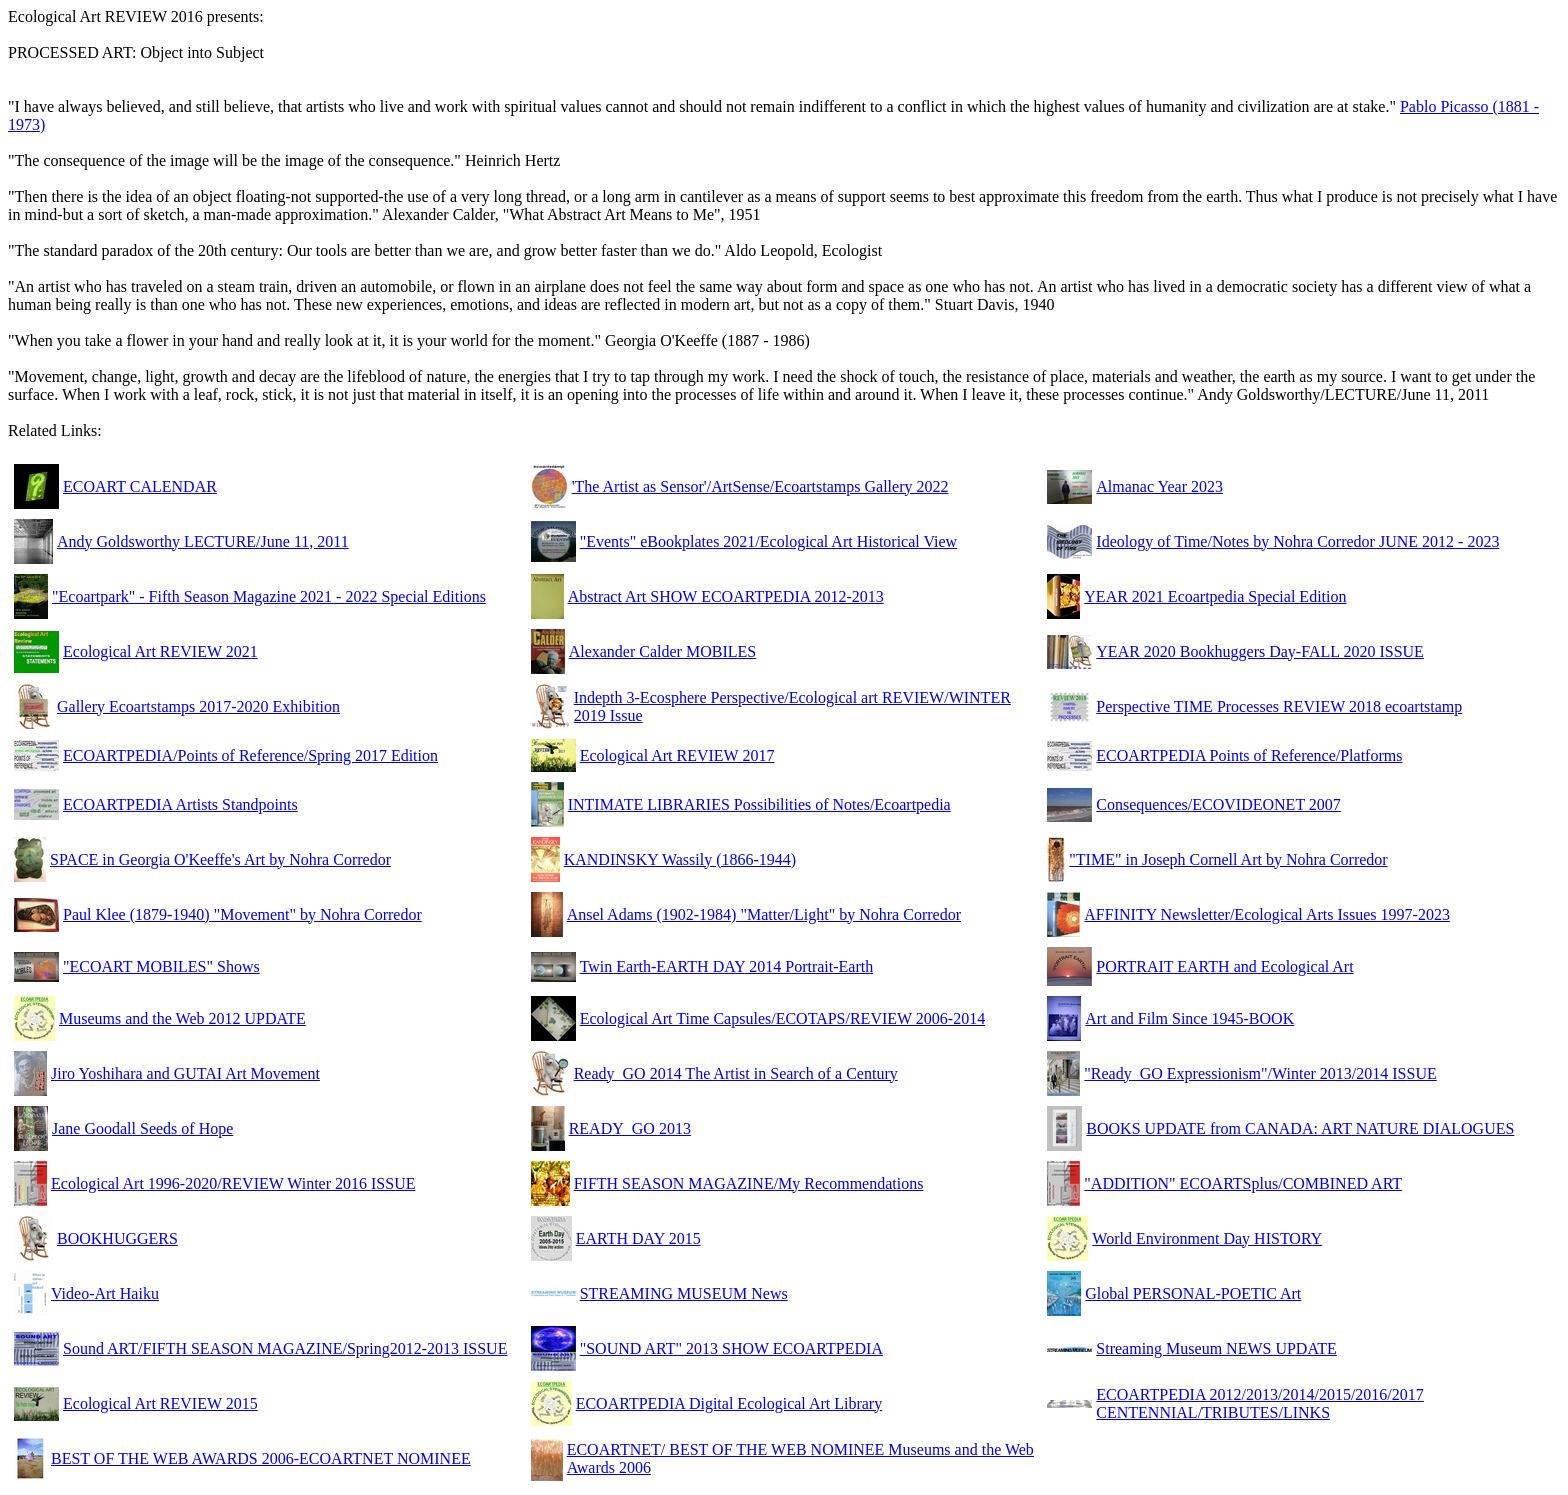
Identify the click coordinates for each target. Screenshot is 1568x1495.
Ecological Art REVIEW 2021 (160, 651)
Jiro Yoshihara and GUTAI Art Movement (185, 1073)
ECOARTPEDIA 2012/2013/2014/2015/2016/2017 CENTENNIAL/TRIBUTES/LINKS (1260, 1403)
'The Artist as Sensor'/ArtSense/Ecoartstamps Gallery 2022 (760, 486)
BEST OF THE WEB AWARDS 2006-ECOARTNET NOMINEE (261, 1458)
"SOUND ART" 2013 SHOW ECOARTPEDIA (731, 1348)
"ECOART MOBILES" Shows (161, 966)
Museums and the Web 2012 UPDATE (182, 1018)
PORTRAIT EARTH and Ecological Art (1224, 966)
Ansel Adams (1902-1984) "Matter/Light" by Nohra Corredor (764, 914)
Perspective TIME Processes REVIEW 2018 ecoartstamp (1279, 706)
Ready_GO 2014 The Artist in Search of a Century (736, 1073)
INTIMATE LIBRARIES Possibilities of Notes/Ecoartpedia (759, 804)
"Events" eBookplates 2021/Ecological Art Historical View (769, 541)
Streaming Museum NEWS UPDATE (1216, 1348)
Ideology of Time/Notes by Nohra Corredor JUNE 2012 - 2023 (1297, 541)
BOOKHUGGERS (117, 1238)
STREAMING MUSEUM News (684, 1293)
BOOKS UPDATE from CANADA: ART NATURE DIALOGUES (1300, 1128)
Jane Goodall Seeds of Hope (142, 1128)
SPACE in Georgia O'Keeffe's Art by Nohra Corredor (220, 859)
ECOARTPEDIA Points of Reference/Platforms (1249, 755)
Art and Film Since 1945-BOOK (1189, 1018)
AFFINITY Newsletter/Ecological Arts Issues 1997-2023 (1267, 914)
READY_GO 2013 (630, 1128)
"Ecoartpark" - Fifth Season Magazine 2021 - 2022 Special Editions (269, 596)
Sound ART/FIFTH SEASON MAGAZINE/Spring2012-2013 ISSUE (285, 1348)
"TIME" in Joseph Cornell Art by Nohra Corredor (1228, 859)
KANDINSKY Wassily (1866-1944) (680, 859)
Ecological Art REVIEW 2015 (160, 1403)
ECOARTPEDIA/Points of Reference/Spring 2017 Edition (250, 755)
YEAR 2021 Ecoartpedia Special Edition (1215, 596)
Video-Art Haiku (105, 1293)
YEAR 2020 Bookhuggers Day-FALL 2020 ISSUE (1260, 651)
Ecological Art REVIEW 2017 (677, 755)
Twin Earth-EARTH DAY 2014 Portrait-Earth (727, 966)
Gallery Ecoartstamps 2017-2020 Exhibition (198, 706)
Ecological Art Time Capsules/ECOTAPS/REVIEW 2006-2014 (783, 1018)
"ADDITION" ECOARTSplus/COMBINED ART (1243, 1183)
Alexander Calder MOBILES (663, 651)
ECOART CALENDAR (140, 486)
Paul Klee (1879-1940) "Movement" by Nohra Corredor (242, 914)
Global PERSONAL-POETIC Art (1193, 1293)
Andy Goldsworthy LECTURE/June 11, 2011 (203, 541)
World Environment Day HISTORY (1207, 1238)
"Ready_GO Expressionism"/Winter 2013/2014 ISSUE (1260, 1073)
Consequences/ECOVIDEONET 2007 (1218, 804)
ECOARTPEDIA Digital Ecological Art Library (729, 1403)
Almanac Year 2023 (1159, 486)
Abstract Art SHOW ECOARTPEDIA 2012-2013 (726, 596)
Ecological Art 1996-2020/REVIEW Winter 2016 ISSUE (233, 1183)
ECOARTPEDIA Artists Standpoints (180, 804)
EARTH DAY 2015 (638, 1238)
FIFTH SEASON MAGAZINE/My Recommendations (749, 1183)
